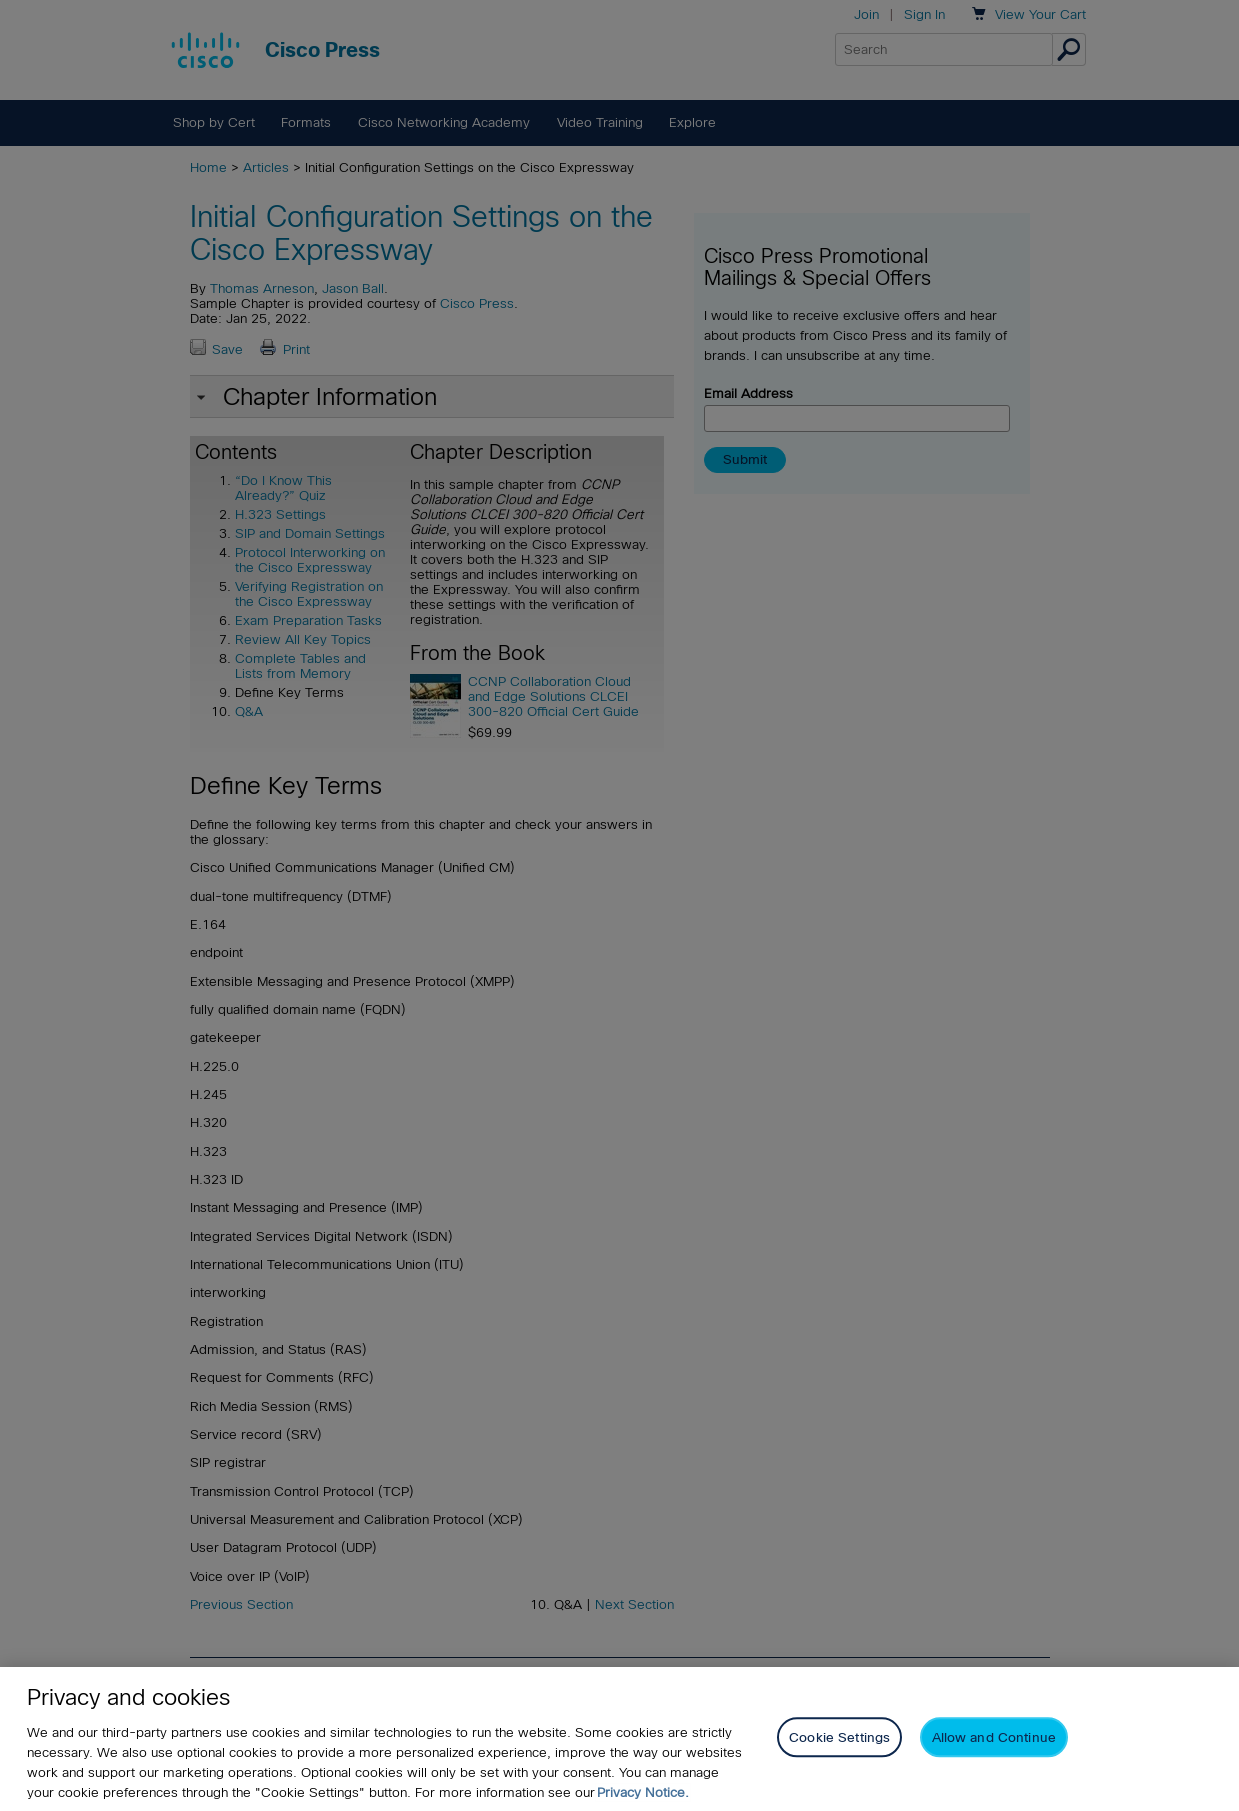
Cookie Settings (839, 1737)
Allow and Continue (994, 1737)
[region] (619, 1739)
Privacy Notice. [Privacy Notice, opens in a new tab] (643, 1792)
